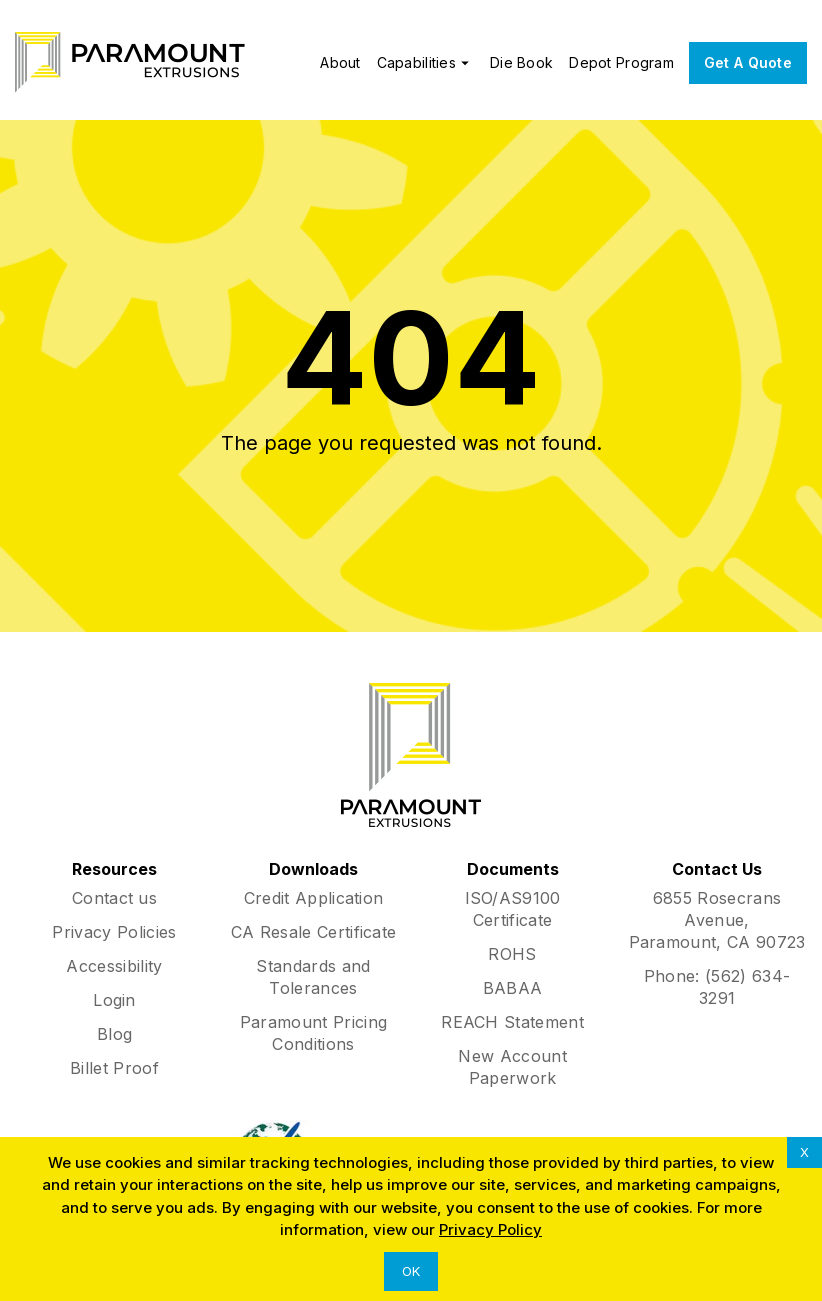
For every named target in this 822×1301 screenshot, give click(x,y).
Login (114, 1000)
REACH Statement (512, 1022)
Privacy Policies (114, 932)
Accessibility (114, 966)
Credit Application (314, 898)
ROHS (512, 954)
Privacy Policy (490, 1229)
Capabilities (425, 63)
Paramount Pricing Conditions (313, 1033)
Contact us (114, 898)
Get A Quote (748, 62)
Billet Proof (114, 1068)
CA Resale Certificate (314, 932)
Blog (114, 1034)
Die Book (521, 62)
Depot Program (621, 62)
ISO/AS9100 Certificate (513, 909)
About (340, 62)
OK (411, 1271)
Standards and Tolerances (313, 977)
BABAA (513, 988)
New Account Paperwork (512, 1067)
